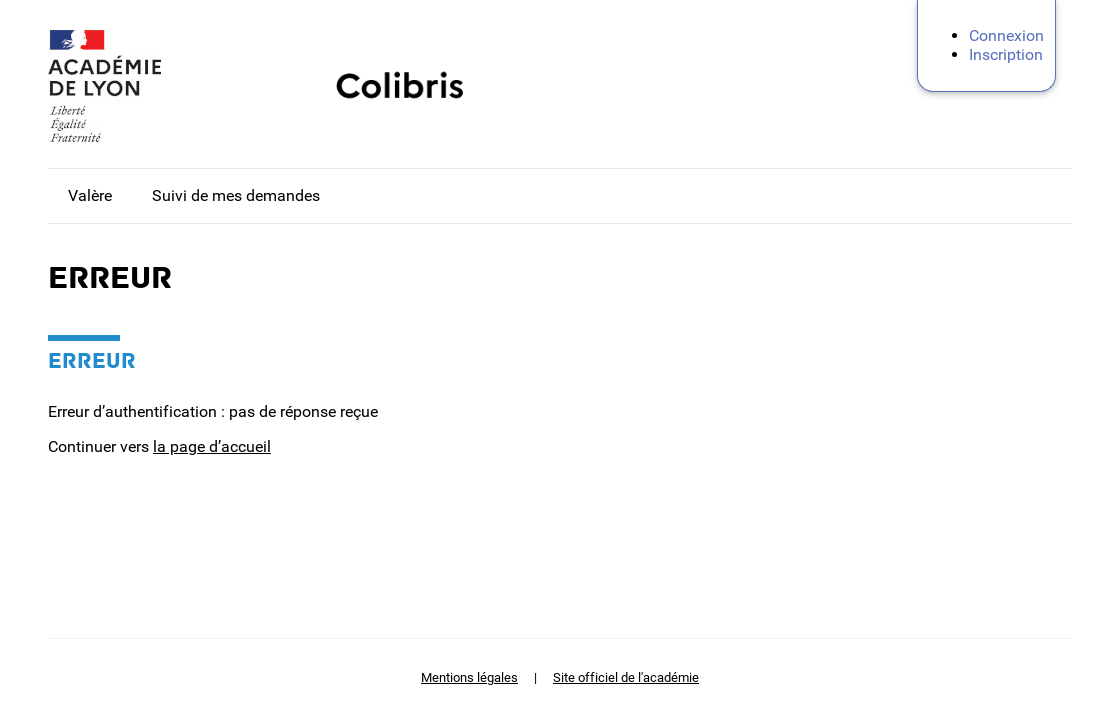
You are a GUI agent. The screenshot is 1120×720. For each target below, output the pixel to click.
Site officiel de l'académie (626, 677)
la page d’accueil (212, 446)
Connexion (1006, 35)
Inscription (1006, 54)
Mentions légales (469, 677)
